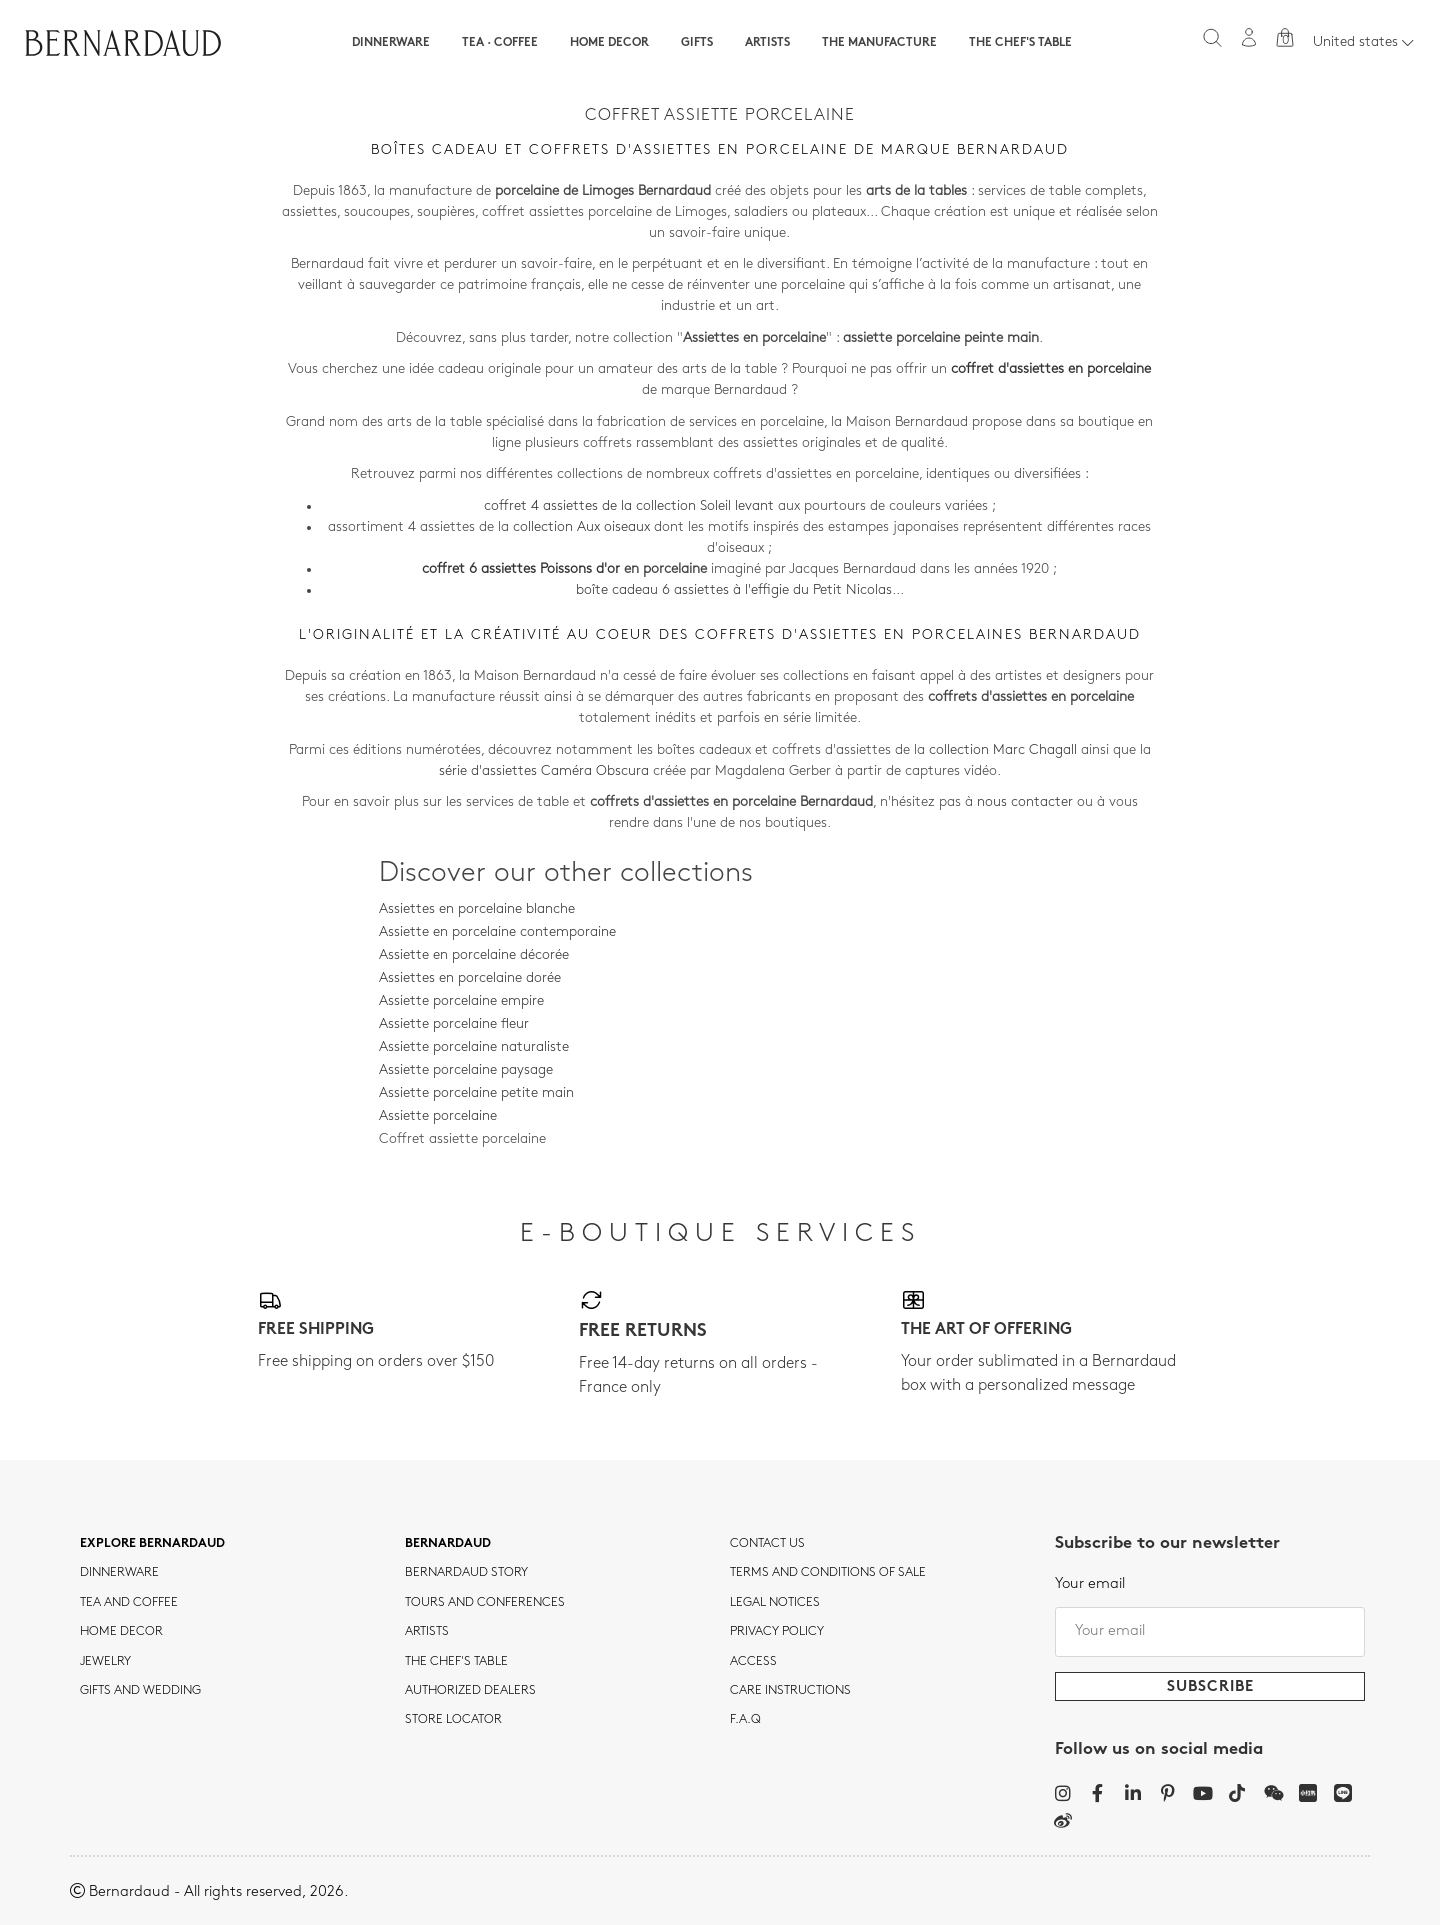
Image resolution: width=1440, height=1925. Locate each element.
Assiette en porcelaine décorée (474, 955)
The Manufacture (879, 43)
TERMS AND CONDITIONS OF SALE (828, 1573)
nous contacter (1025, 802)
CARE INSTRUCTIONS (790, 1691)
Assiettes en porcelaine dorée (470, 978)
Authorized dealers (470, 1691)
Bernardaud (448, 1544)
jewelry (105, 1662)
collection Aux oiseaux (581, 527)
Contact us (767, 1544)
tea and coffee (129, 1603)
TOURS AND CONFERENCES (485, 1603)
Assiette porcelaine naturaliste (474, 1047)
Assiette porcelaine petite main (476, 1093)
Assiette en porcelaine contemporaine (497, 932)
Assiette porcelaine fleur (454, 1024)
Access (753, 1662)
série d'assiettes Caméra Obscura (544, 771)
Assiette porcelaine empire (461, 1001)
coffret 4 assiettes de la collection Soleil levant (629, 506)
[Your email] (1210, 1632)
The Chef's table (1020, 43)
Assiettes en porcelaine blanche (477, 909)
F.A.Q (745, 1720)
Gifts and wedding (140, 1691)
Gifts (697, 43)
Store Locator (453, 1720)
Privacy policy (777, 1632)
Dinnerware (391, 43)
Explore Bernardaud (152, 1544)
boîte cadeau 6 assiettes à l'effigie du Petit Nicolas (734, 590)
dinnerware (119, 1573)
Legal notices (775, 1603)
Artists (767, 43)
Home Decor (609, 43)
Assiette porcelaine (438, 1116)
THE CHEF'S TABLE (456, 1662)
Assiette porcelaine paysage (466, 1070)
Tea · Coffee (500, 43)
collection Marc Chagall (1003, 750)
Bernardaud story (466, 1573)
